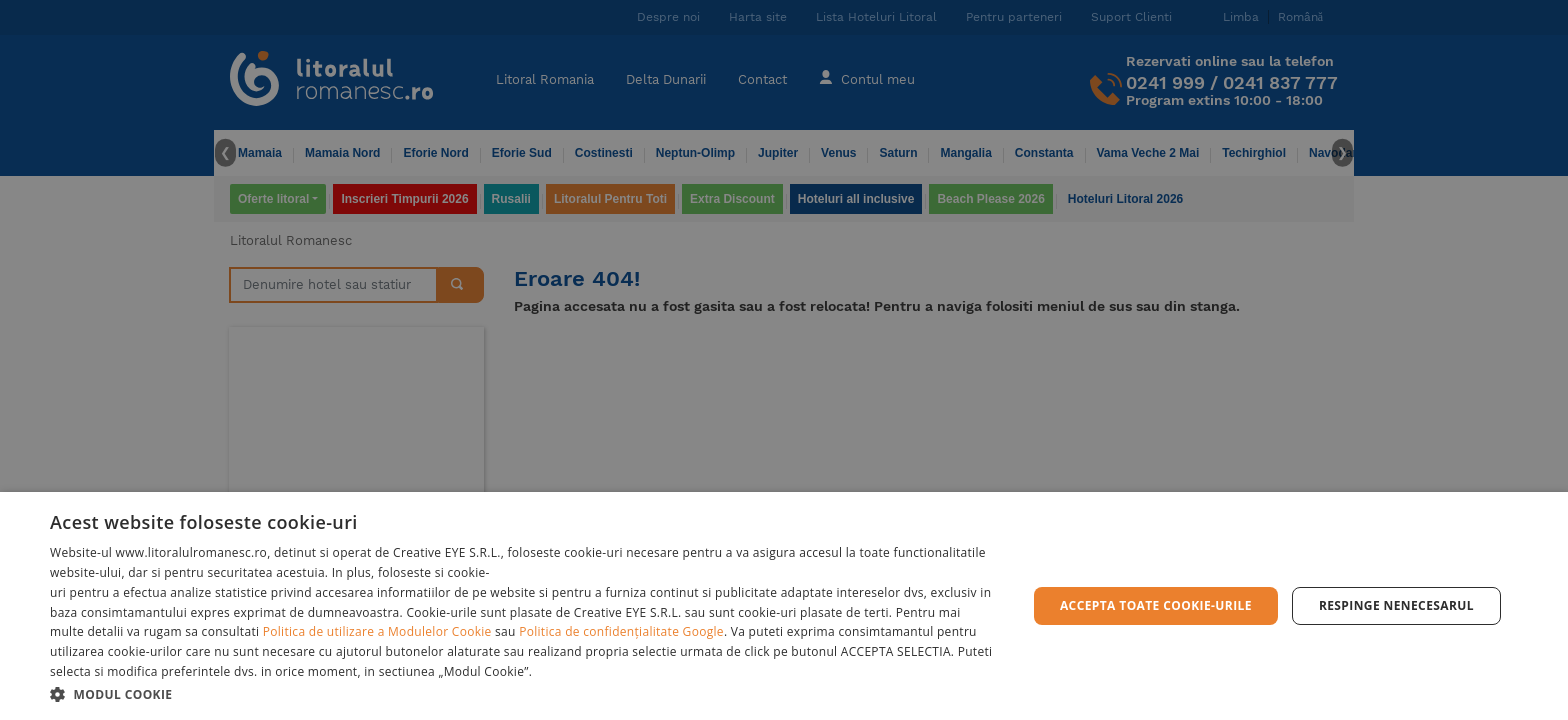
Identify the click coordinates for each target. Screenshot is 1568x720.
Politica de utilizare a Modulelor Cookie (377, 631)
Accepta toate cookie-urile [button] (1156, 605)
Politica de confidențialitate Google (621, 631)
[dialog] (784, 606)
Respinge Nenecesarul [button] (1396, 605)
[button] (524, 693)
